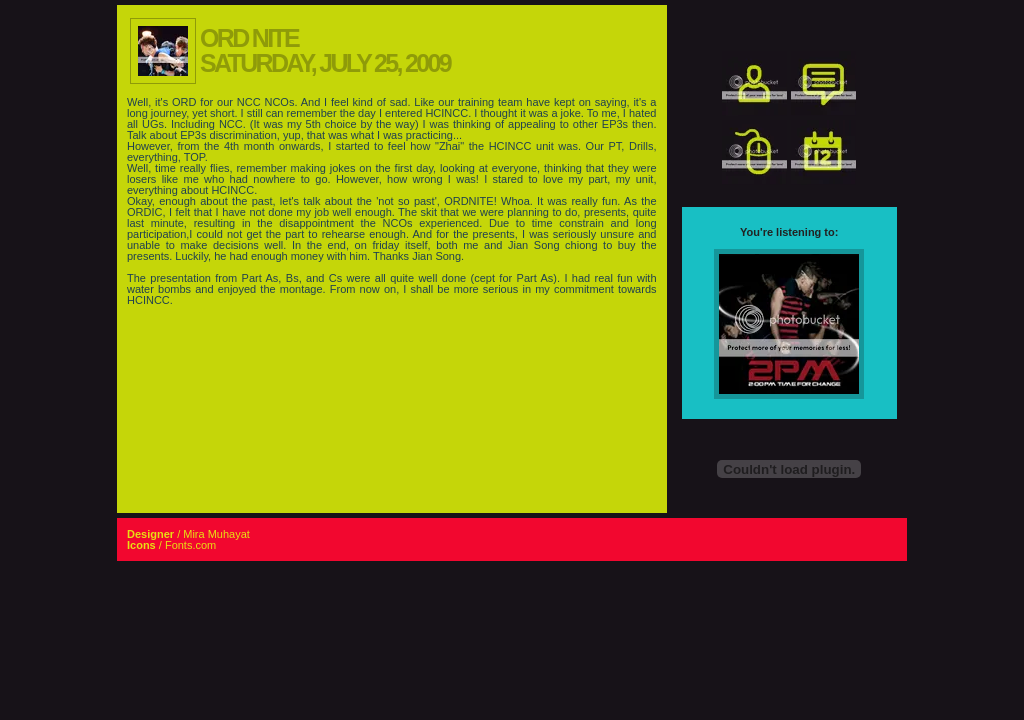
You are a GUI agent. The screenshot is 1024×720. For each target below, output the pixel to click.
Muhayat (229, 534)
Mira (193, 534)
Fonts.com (190, 545)
